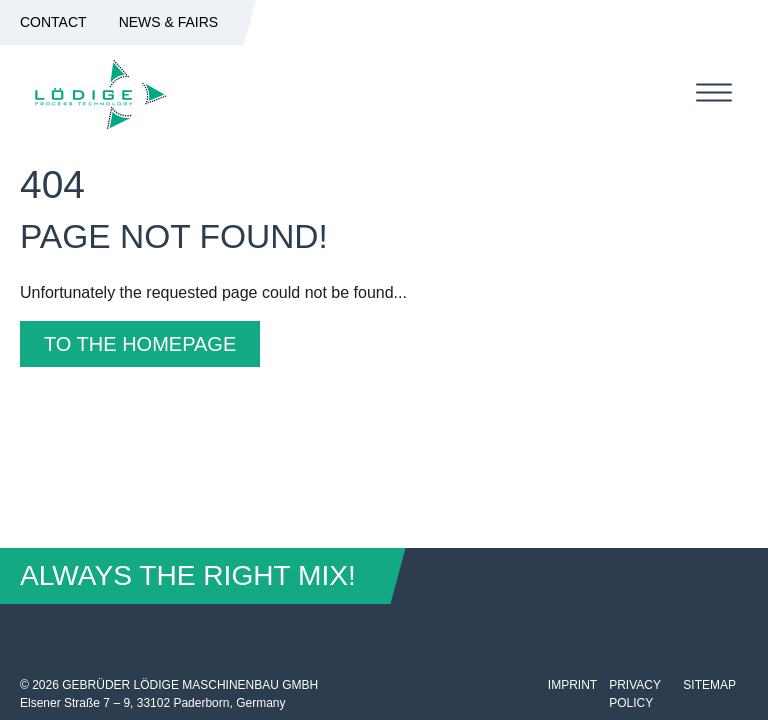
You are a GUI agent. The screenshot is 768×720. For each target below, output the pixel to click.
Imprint (572, 685)
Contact (53, 22)
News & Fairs (169, 22)
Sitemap (709, 685)
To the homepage (140, 344)
